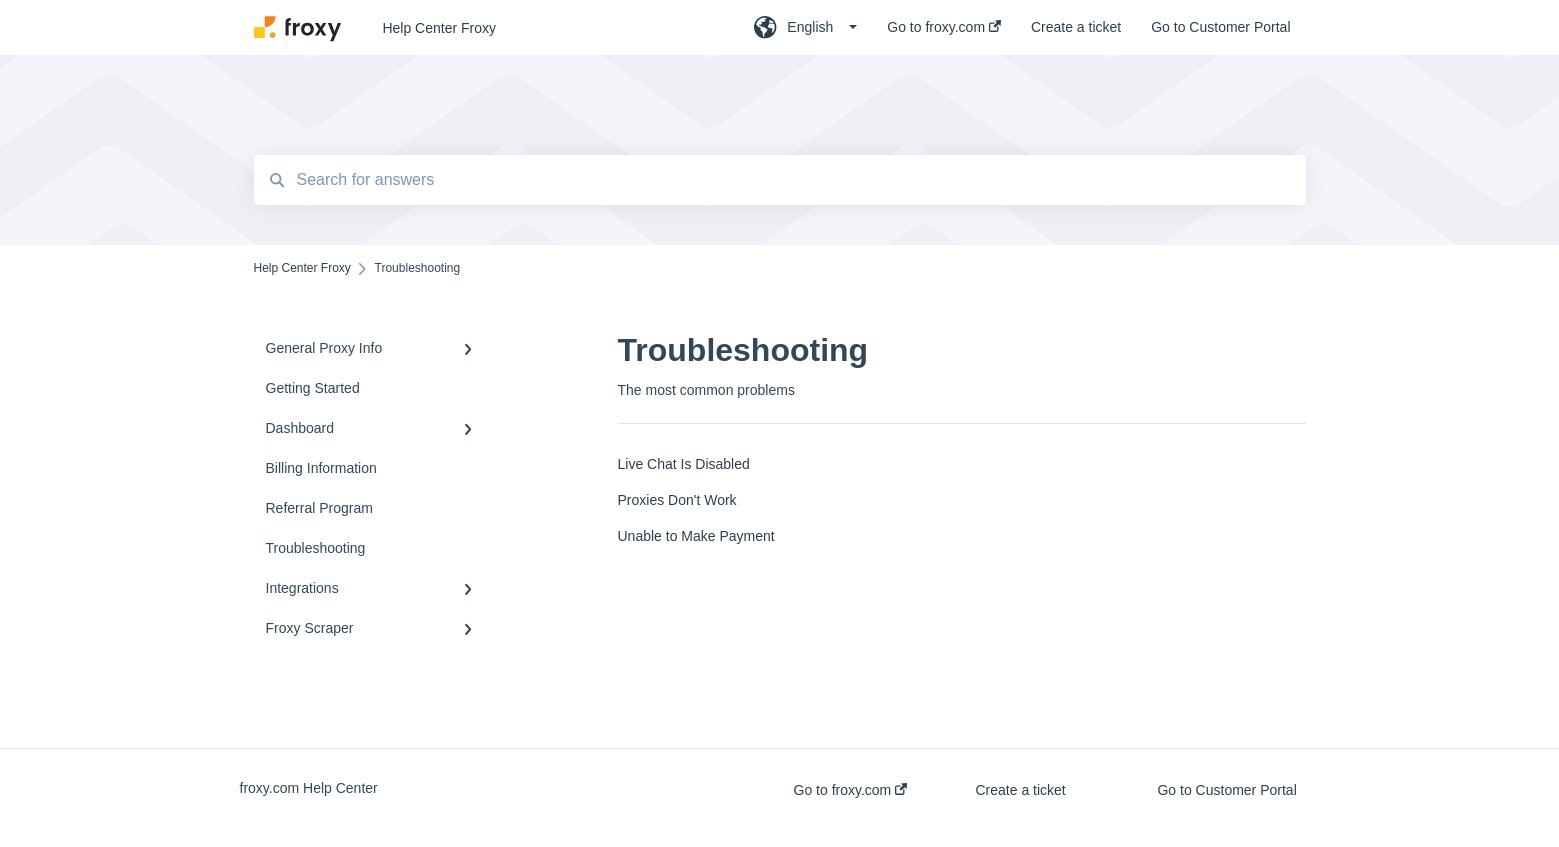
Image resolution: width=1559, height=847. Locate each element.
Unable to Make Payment (696, 536)
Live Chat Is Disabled (684, 464)
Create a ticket (1020, 790)
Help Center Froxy (439, 28)
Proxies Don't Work (677, 500)
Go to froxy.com (851, 790)
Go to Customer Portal (1226, 790)
